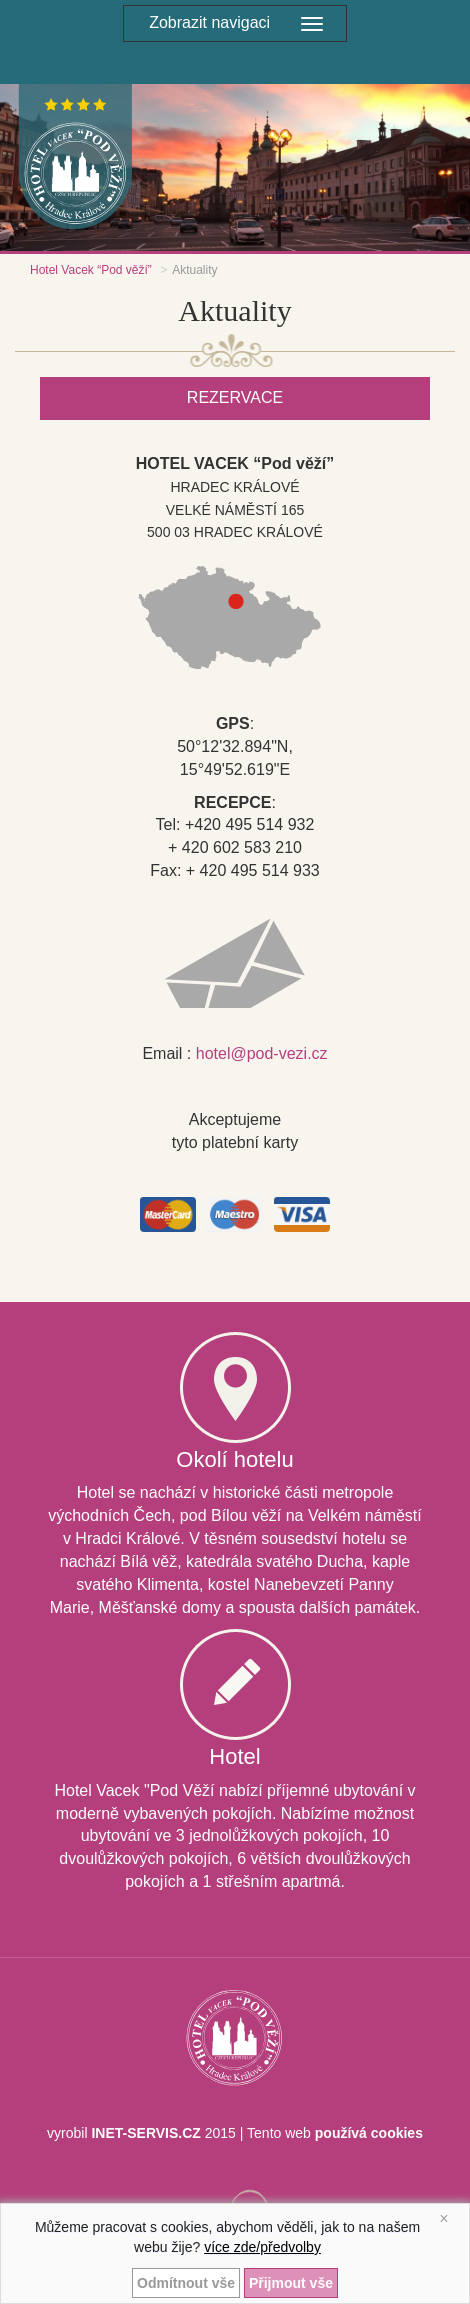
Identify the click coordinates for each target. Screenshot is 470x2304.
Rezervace (235, 397)
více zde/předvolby (262, 2247)
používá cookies (369, 2133)
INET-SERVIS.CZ (145, 2133)
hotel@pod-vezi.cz (262, 1053)
